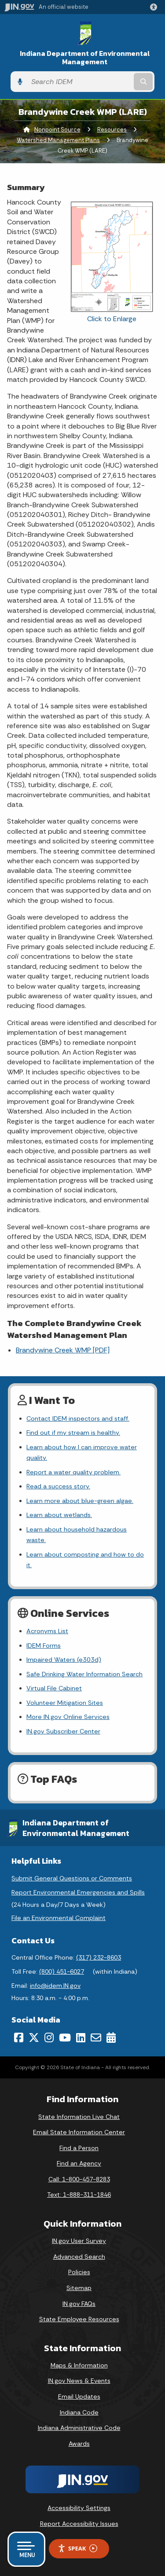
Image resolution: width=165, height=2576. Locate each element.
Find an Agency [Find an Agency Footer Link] (79, 2163)
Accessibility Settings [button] (79, 2508)
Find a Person (79, 2148)
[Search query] (79, 81)
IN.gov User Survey (79, 2241)
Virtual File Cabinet (54, 1688)
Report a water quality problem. (73, 1472)
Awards (79, 2444)
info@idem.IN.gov (55, 1986)
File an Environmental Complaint (58, 1918)
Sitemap (79, 2288)
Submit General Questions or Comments (71, 1878)
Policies (79, 2272)
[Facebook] (18, 2037)
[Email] (96, 2037)
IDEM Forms (43, 1645)
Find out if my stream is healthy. (73, 1432)
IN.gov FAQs (78, 2304)
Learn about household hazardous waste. (76, 1534)
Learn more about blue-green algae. (79, 1501)
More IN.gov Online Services (68, 1717)
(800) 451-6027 (61, 1971)
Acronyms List (47, 1631)
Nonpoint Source (57, 129)
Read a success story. (58, 1486)
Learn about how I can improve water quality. (81, 1452)
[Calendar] (111, 2037)
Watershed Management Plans (58, 140)
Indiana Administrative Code (79, 2428)
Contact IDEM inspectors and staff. (77, 1418)
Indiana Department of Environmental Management (85, 57)
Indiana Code (79, 2412)
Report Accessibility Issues (79, 2524)
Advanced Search (79, 2257)
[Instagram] (49, 2037)
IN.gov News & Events (79, 2381)
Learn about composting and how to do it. (85, 1559)
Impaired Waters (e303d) (63, 1660)
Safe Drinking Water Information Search (84, 1674)
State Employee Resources (79, 2319)
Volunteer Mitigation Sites (64, 1703)
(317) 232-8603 (98, 1957)
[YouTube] (65, 2037)
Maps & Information (79, 2365)
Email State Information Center (79, 2132)
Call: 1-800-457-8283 (79, 2179)
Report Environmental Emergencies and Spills (78, 1892)
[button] (155, 7)
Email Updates (79, 2396)
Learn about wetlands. (59, 1515)
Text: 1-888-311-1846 (79, 2195)
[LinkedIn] (80, 2037)
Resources (112, 129)
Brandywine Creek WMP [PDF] (63, 1350)
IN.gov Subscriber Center (63, 1731)
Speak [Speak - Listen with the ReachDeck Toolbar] (77, 2548)
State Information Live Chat (79, 2117)
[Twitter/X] (34, 2037)
